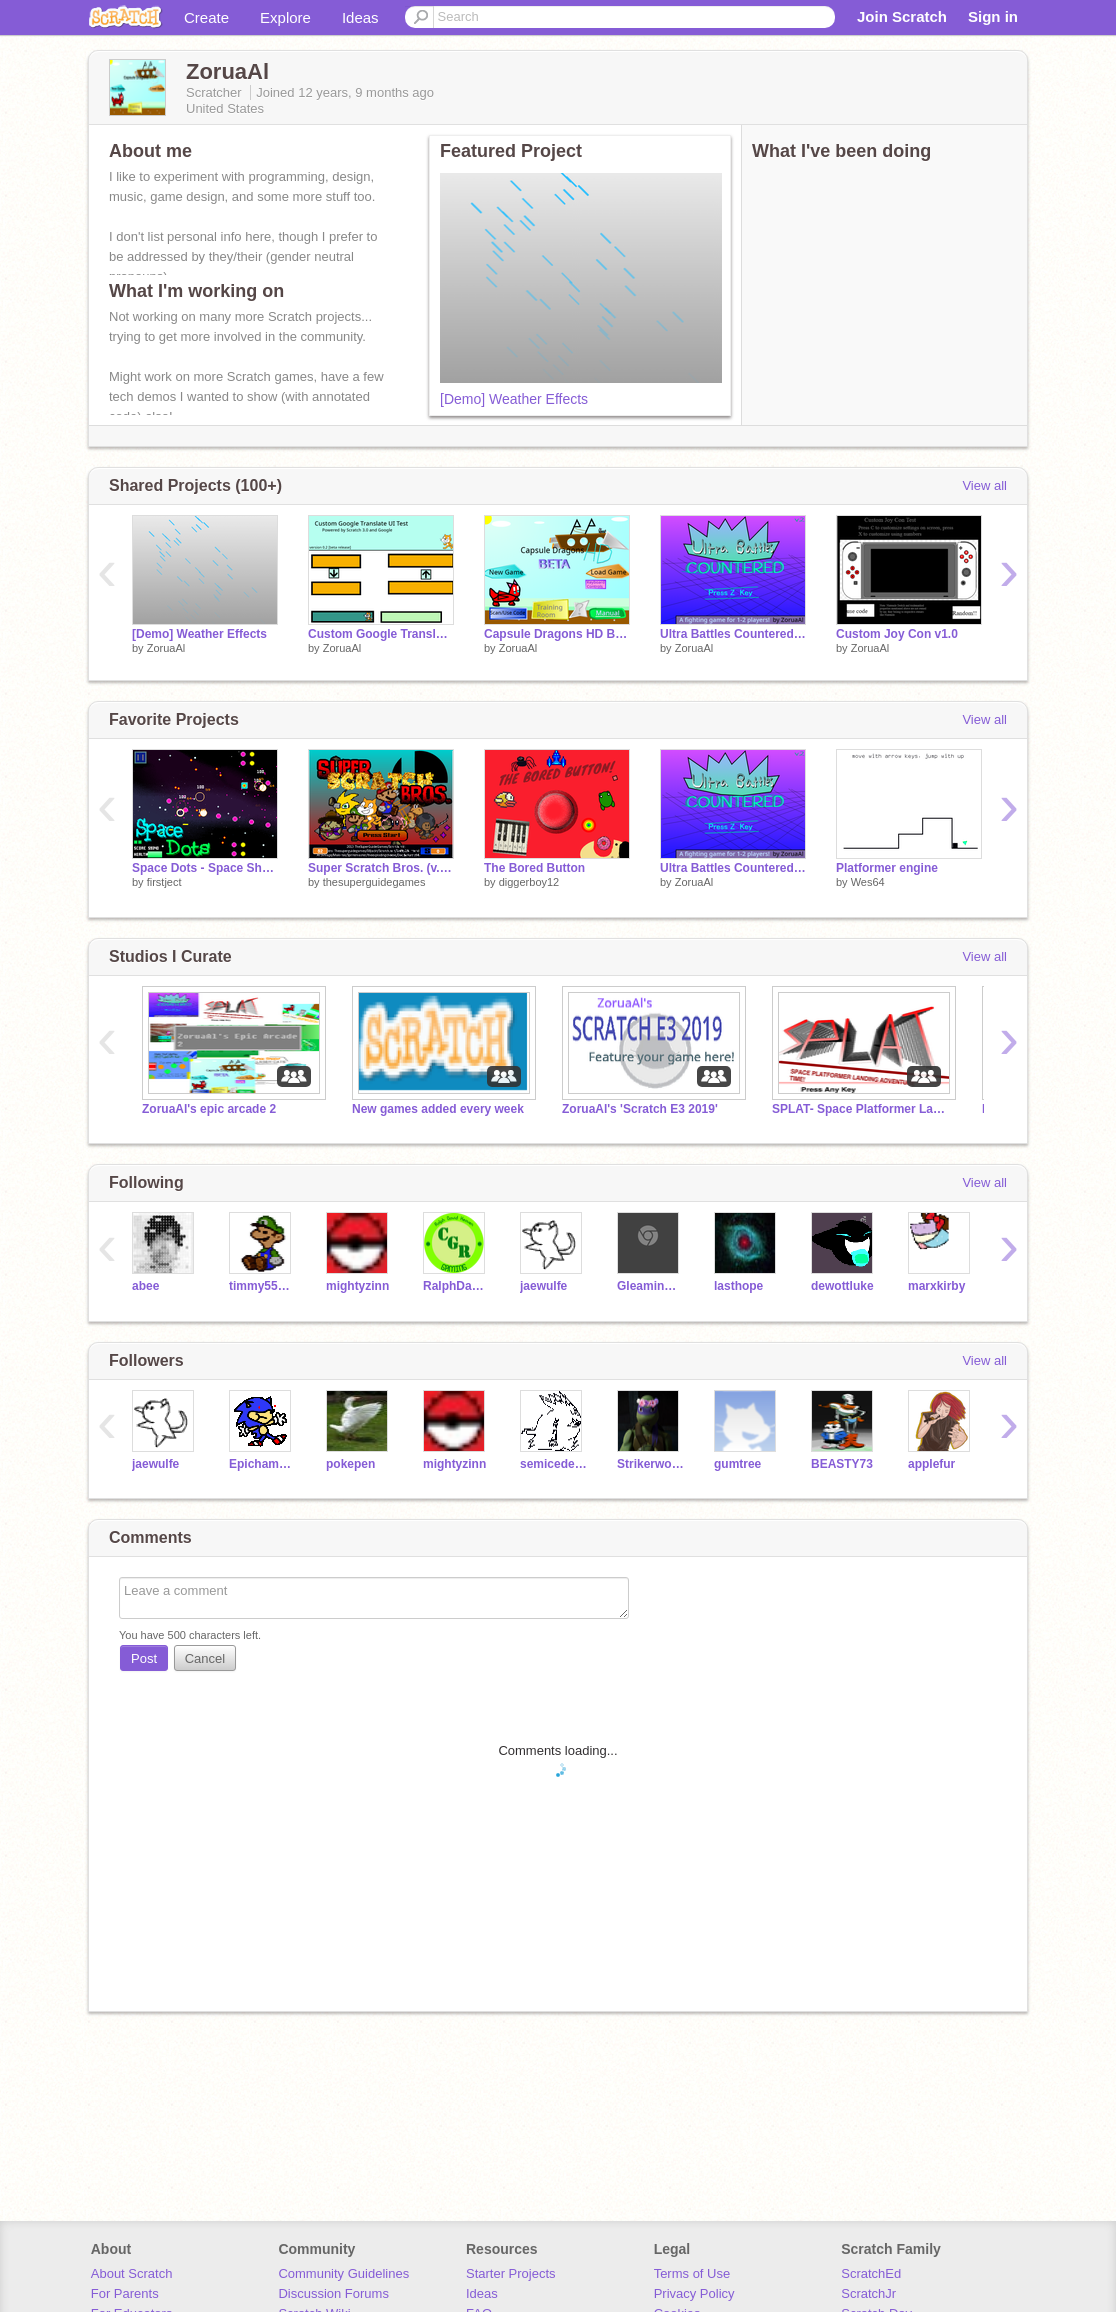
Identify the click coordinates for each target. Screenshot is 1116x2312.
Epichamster (262, 1464)
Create (206, 17)
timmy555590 (262, 1286)
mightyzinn (357, 1286)
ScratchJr (868, 2293)
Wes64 (868, 882)
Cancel (205, 1658)
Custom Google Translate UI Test (381, 634)
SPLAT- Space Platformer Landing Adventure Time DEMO (862, 1109)
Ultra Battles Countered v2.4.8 (733, 634)
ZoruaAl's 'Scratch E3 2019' (640, 1109)
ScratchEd (871, 2273)
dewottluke (842, 1286)
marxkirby (936, 1286)
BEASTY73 (842, 1464)
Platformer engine (887, 868)
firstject (164, 882)
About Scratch (132, 2273)
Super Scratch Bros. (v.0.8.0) (381, 868)
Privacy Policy (694, 2293)
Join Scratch (902, 16)
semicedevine (553, 1464)
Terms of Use (692, 2273)
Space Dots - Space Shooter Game (205, 868)
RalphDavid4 (456, 1286)
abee (145, 1286)
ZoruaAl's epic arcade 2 (209, 1109)
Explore (285, 17)
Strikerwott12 (650, 1464)
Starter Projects (511, 2273)
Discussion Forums (333, 2293)
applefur (931, 1464)
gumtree (737, 1464)
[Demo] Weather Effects (514, 399)
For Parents (125, 2293)
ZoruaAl (166, 648)
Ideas (360, 17)
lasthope (738, 1286)
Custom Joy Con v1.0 (897, 634)
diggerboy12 (529, 882)
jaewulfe (543, 1286)
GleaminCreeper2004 (650, 1286)
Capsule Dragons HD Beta (557, 634)
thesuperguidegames (374, 882)
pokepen (350, 1464)
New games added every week (438, 1109)
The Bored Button (534, 868)
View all (984, 485)
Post (144, 1658)
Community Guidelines (343, 2273)
